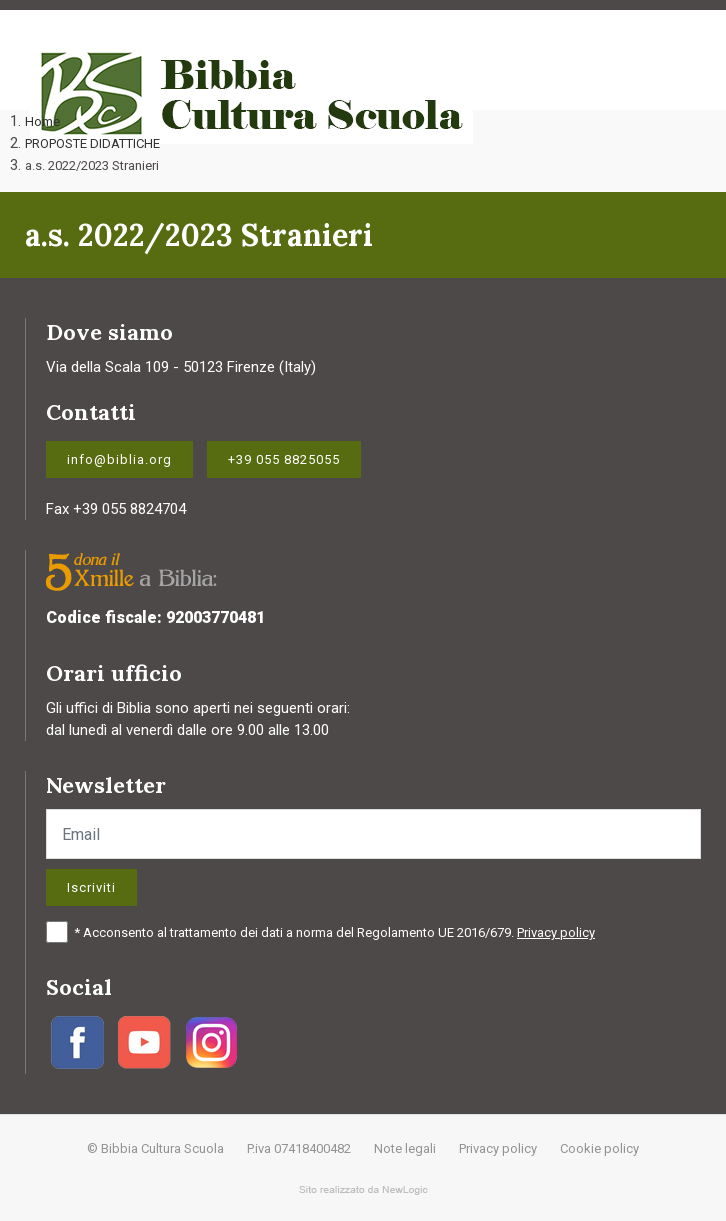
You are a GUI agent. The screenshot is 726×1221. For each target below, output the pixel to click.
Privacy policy (556, 932)
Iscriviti (91, 887)
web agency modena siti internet (363, 1190)
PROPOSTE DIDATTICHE (92, 143)
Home (42, 121)
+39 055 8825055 (284, 459)
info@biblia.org (119, 459)
